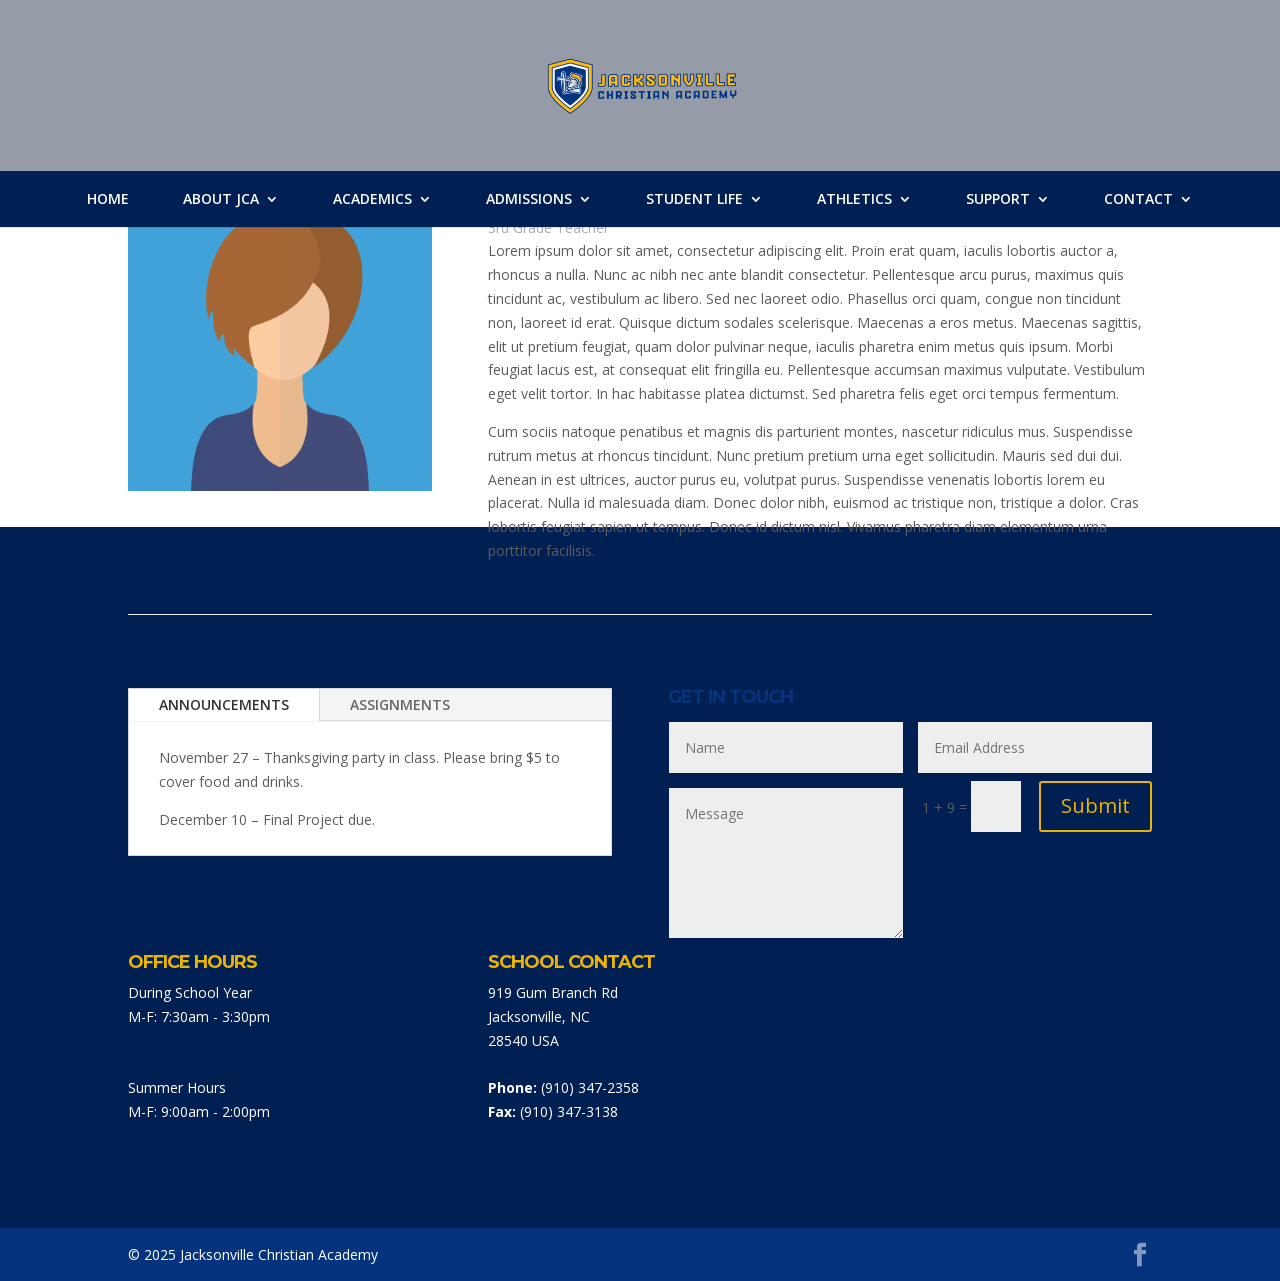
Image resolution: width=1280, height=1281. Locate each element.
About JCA (221, 199)
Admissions (529, 199)
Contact (1138, 199)
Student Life (694, 199)
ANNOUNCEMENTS (224, 704)
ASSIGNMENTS (400, 704)
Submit (1095, 805)
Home (108, 199)
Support (998, 199)
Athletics (854, 199)
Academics (372, 199)
